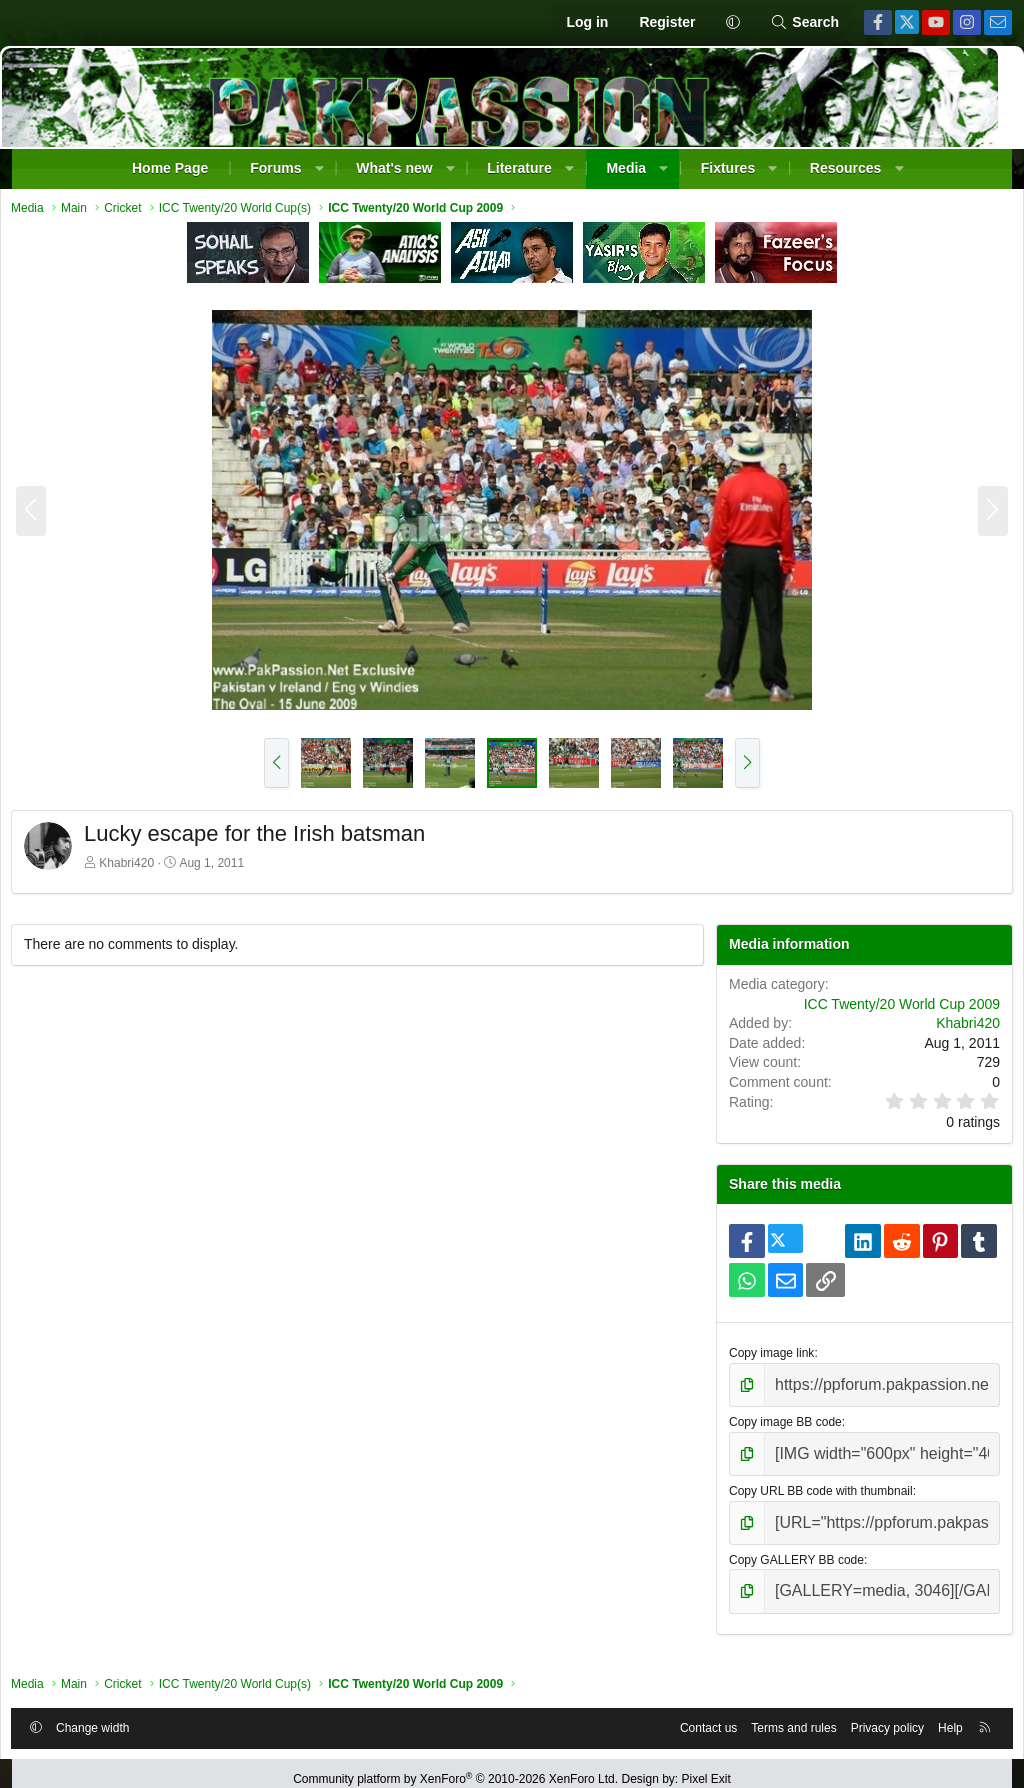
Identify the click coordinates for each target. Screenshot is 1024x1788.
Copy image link (764, 1358)
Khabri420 (143, 868)
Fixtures (728, 168)
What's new (394, 168)
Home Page (170, 168)
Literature (519, 168)
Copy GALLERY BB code (789, 1548)
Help (933, 1711)
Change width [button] (109, 1711)
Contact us (691, 1711)
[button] (732, 23)
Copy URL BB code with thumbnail (814, 1485)
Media (626, 168)
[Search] (804, 23)
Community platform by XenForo (455, 1767)
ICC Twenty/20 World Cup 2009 (885, 1009)
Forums (275, 168)
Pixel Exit (706, 1767)
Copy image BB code (778, 1421)
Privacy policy (870, 1711)
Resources (846, 168)
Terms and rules (776, 1711)
